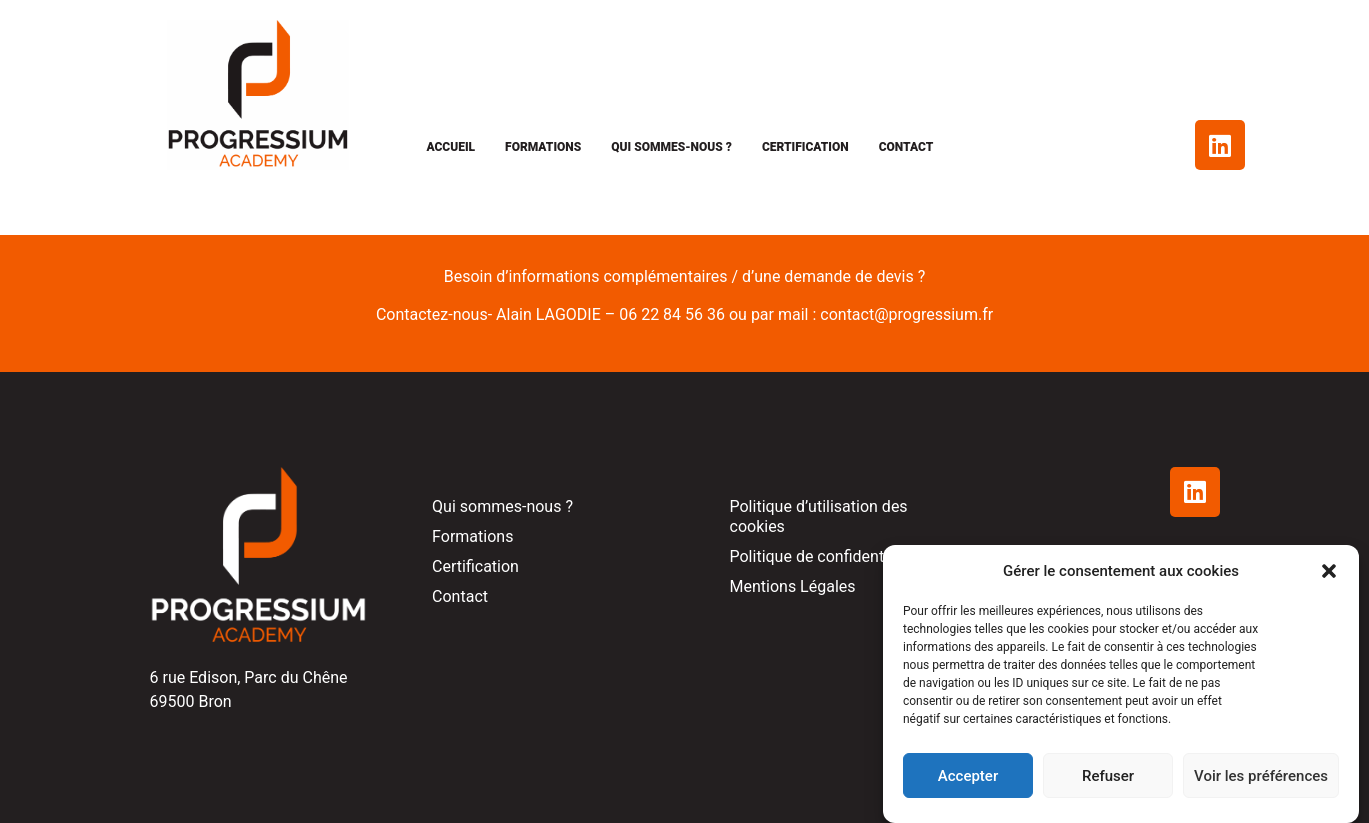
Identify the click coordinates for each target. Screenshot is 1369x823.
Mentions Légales (793, 586)
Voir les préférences (1261, 776)
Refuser (1108, 776)
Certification (805, 147)
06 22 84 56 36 (672, 314)
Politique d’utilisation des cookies (819, 516)
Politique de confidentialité (824, 556)
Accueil (450, 147)
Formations (543, 147)
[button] (1329, 571)
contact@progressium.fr (906, 314)
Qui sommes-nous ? (671, 147)
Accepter (968, 776)
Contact (906, 147)
